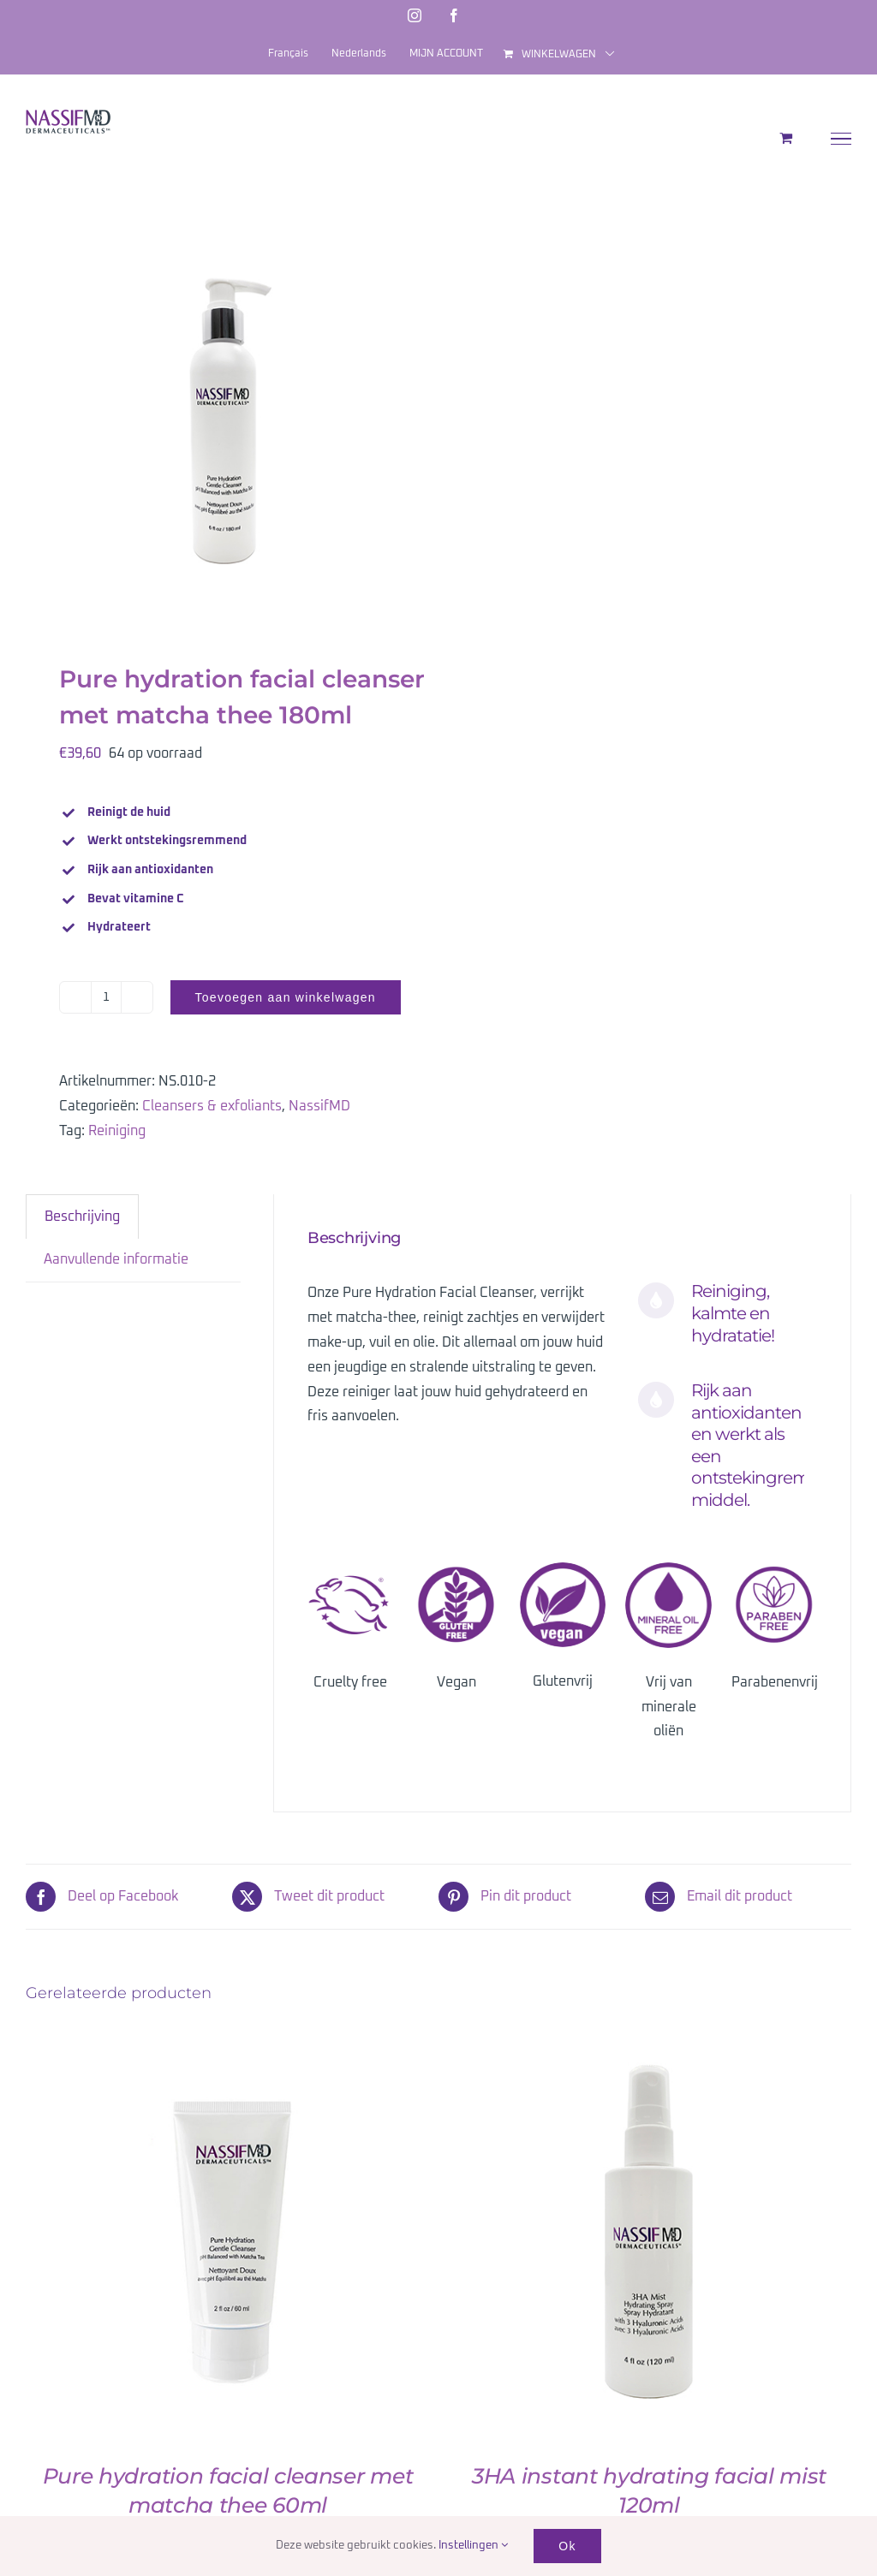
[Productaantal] (106, 997)
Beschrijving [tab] (82, 1216)
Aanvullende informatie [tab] (116, 1259)
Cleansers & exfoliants (212, 1106)
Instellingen (473, 2545)
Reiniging (117, 1131)
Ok (567, 2546)
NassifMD (319, 1106)
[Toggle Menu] (841, 139)
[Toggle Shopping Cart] (785, 138)
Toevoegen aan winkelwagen (285, 997)
